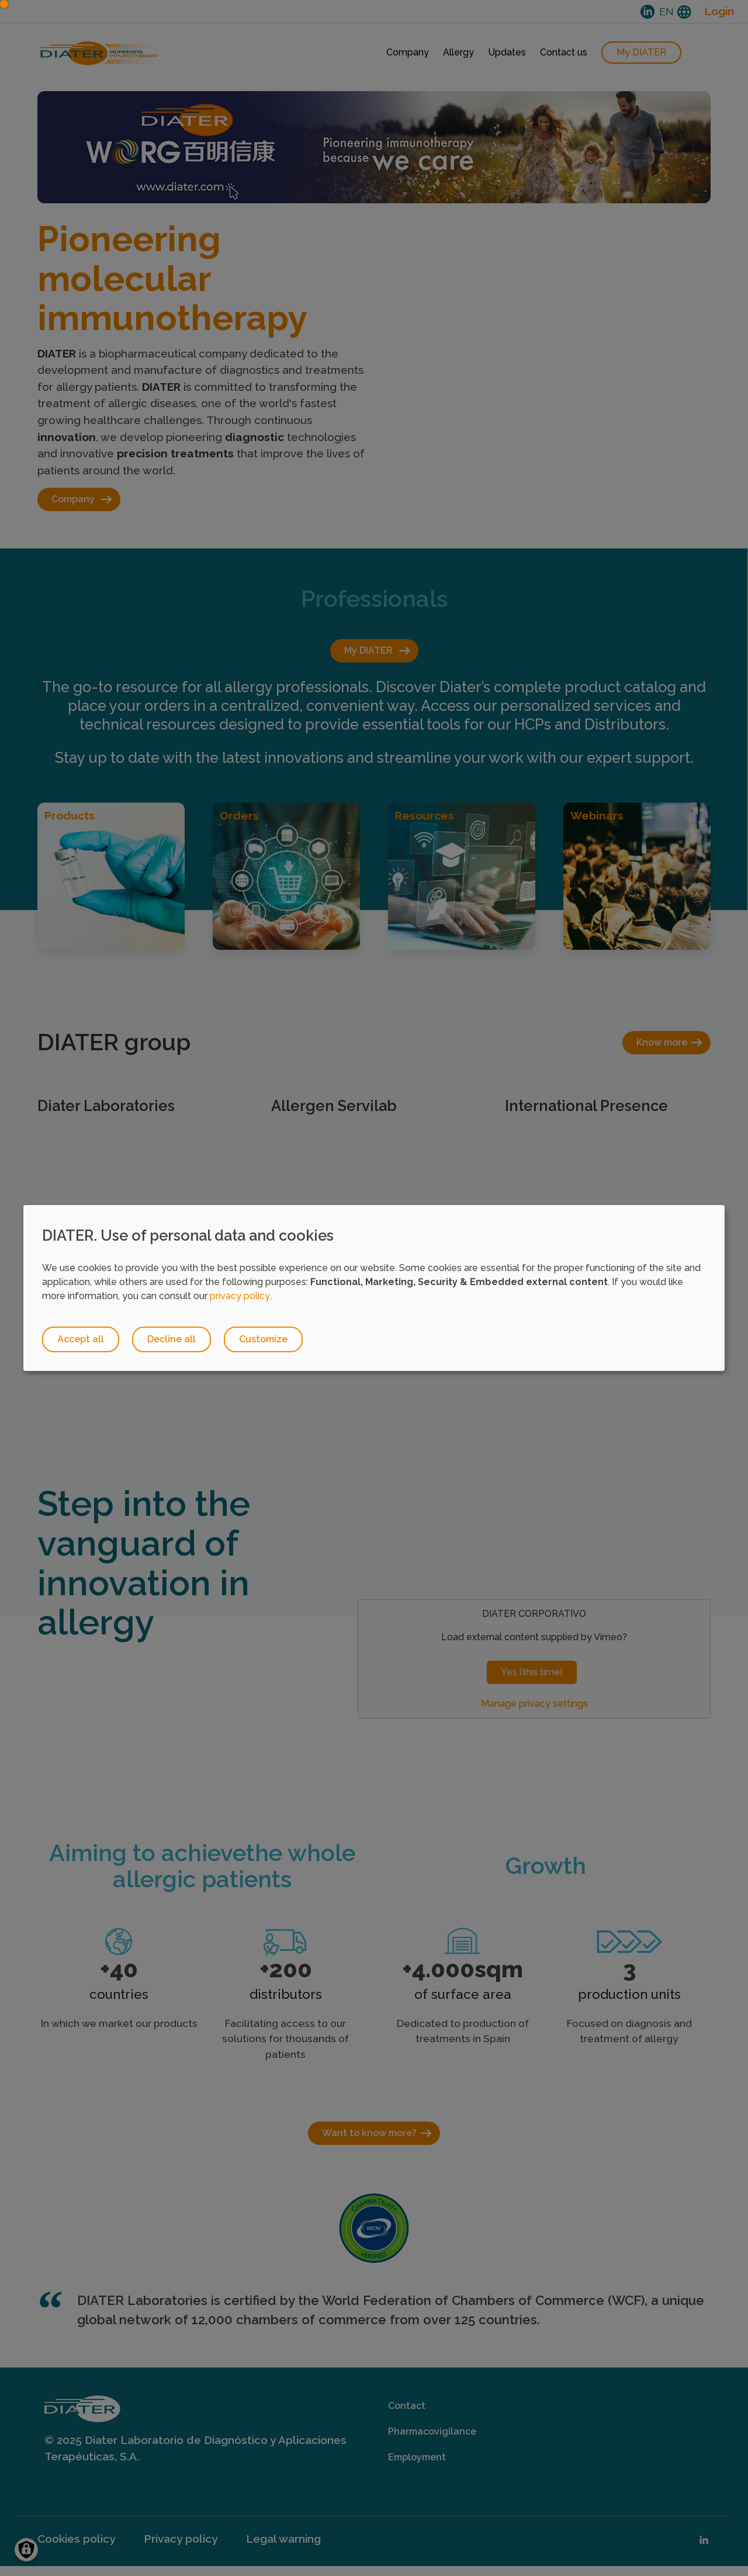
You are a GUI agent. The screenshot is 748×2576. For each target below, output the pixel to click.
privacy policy (240, 1296)
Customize (265, 1339)
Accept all (80, 1339)
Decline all (172, 1339)
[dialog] (374, 1288)
